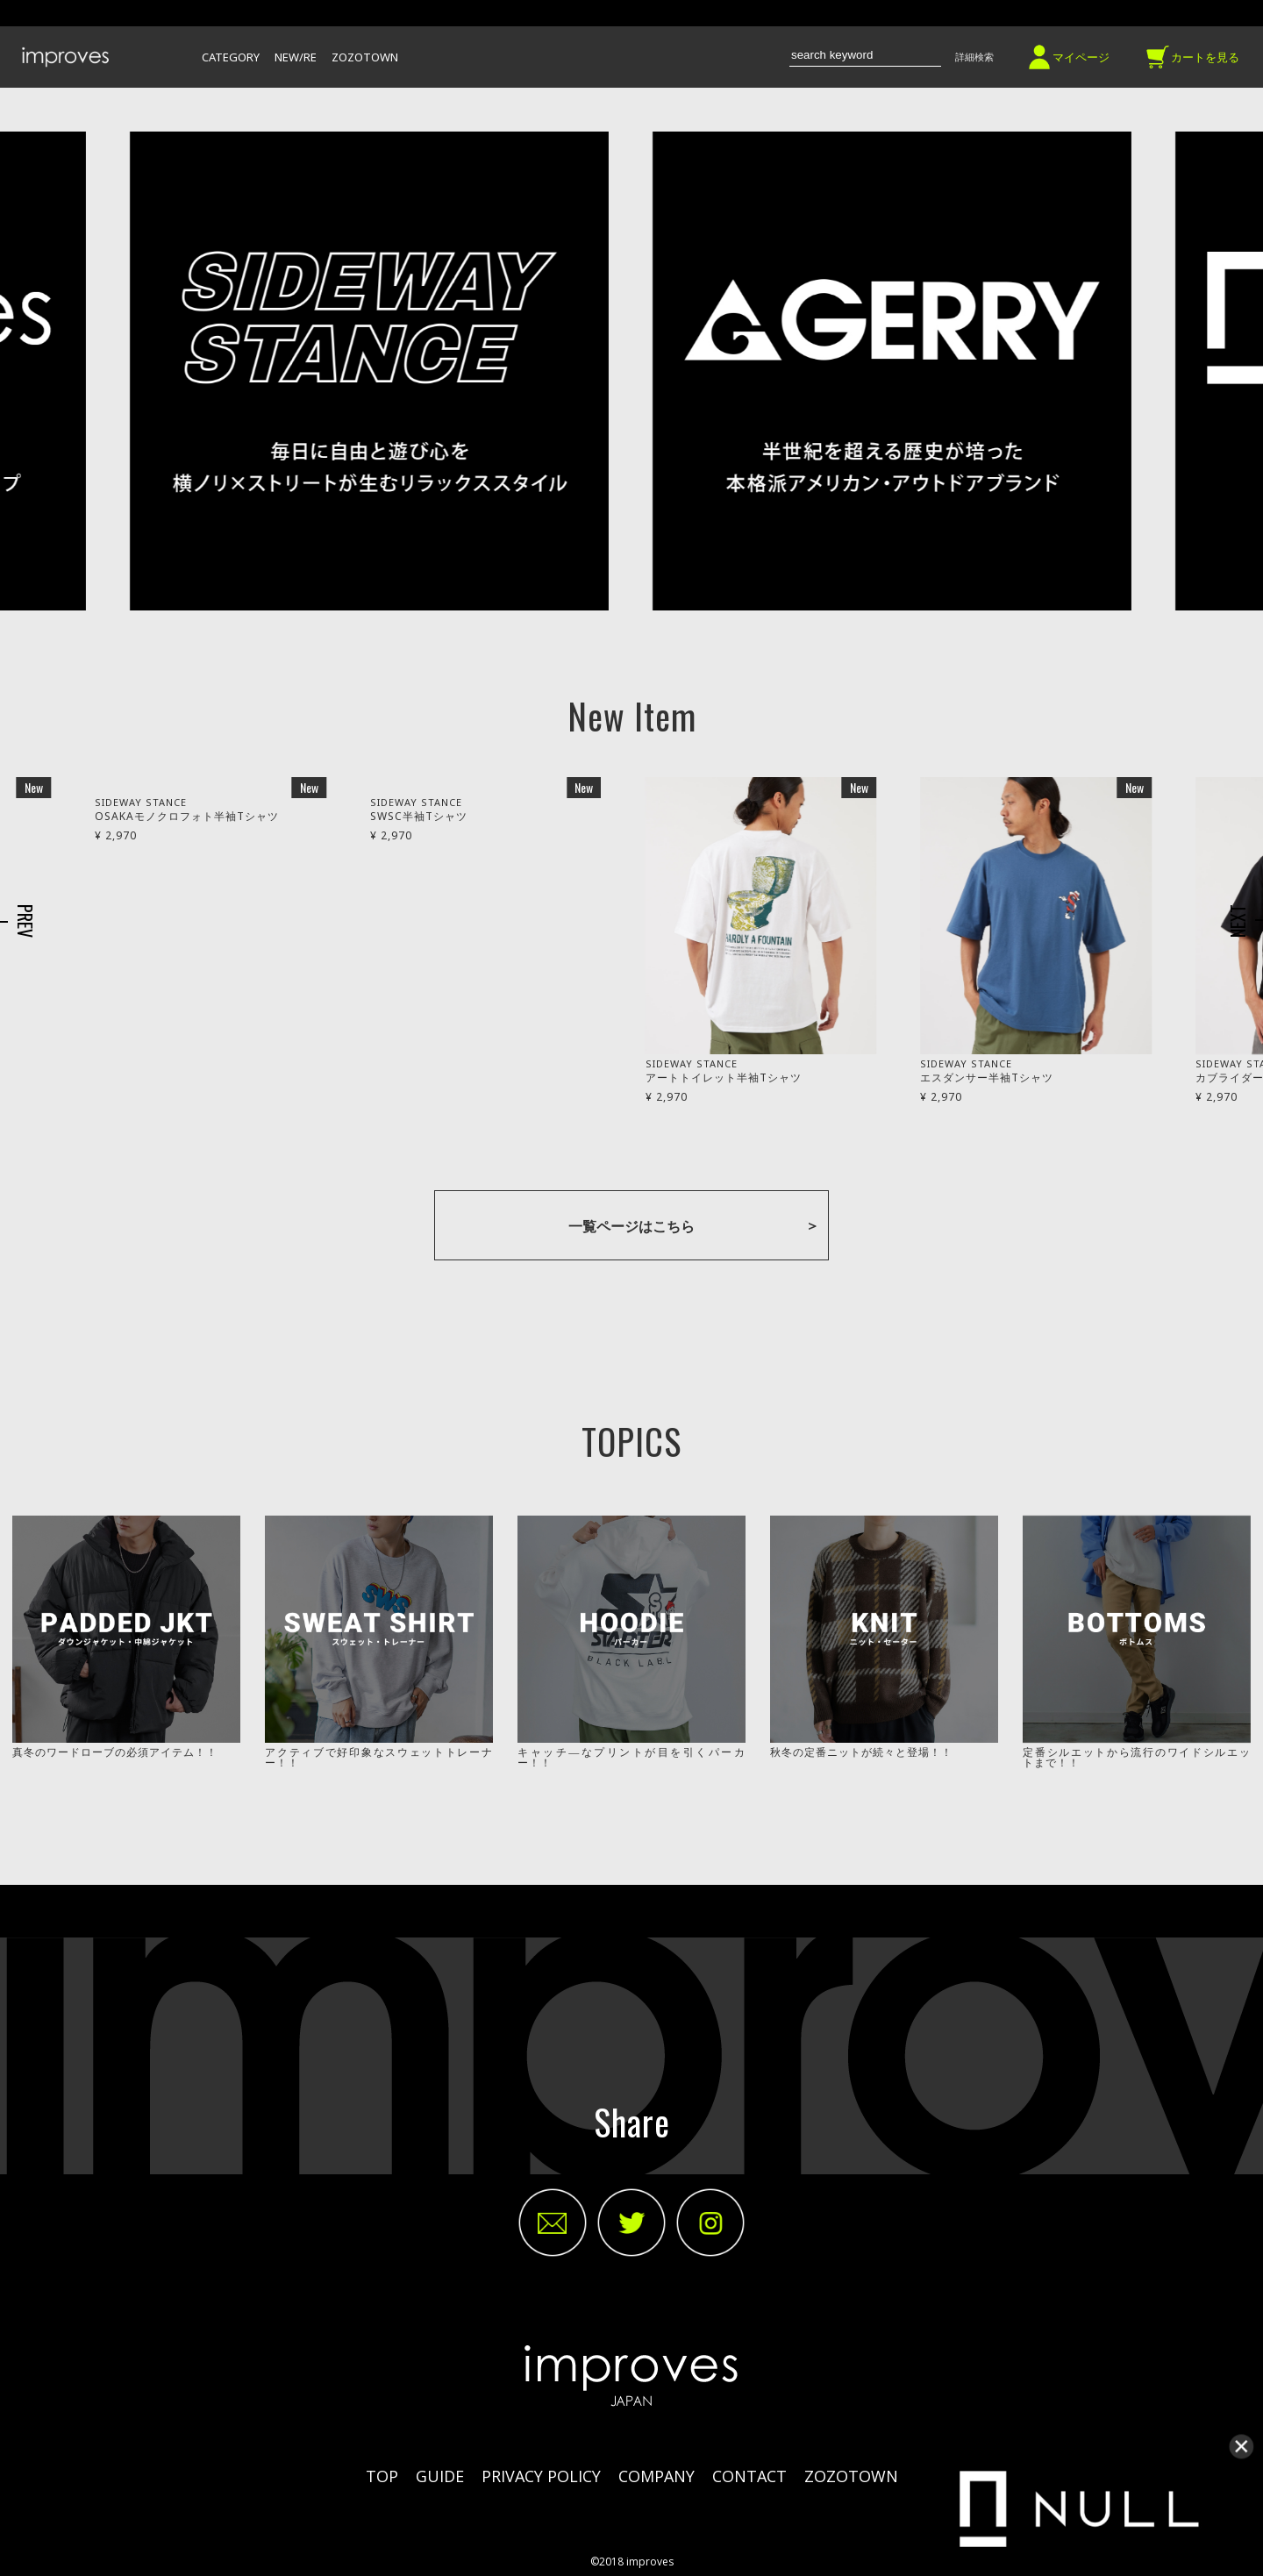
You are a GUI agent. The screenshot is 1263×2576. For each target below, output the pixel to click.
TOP (382, 2476)
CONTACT (749, 2476)
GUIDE (440, 2476)
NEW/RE (296, 58)
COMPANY (656, 2476)
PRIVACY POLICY (541, 2476)
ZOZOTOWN (365, 58)
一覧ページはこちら (631, 1226)
